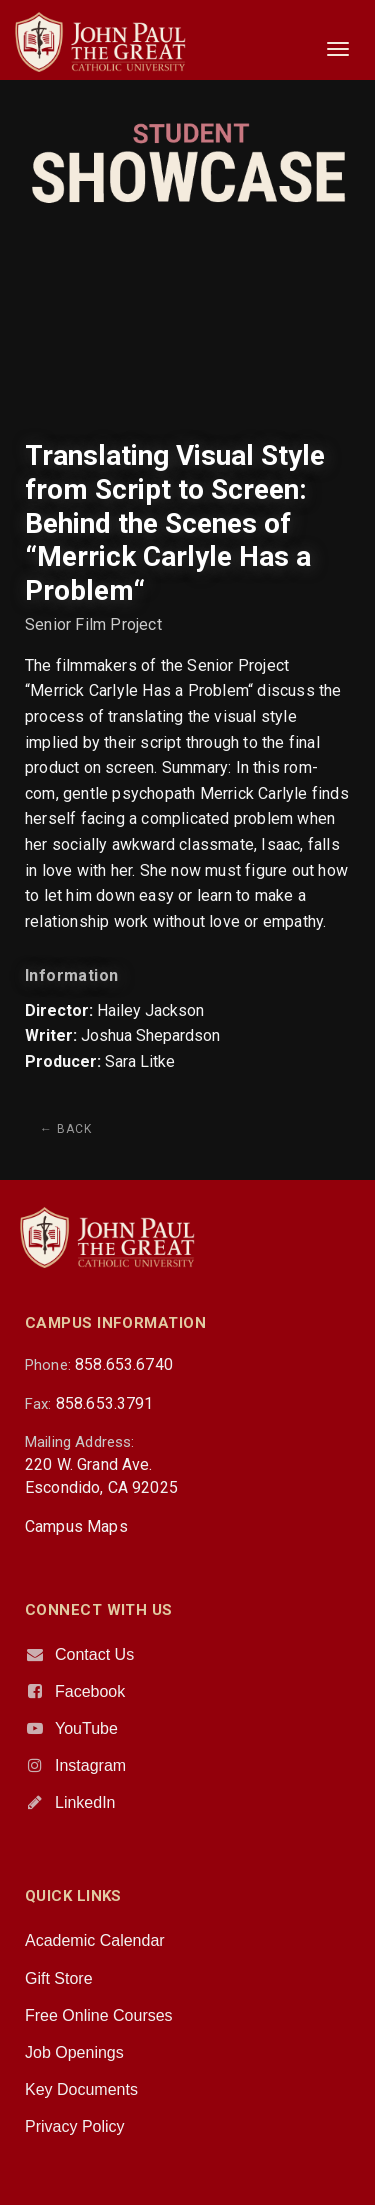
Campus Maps (76, 1526)
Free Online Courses (99, 2015)
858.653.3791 (105, 1403)
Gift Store (59, 1978)
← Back (66, 1129)
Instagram (90, 1765)
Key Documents (81, 2089)
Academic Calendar (95, 1940)
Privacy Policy (75, 2126)
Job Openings (74, 2052)
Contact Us (94, 1654)
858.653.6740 (124, 1364)
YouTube (86, 1728)
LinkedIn (85, 1802)
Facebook (90, 1691)
